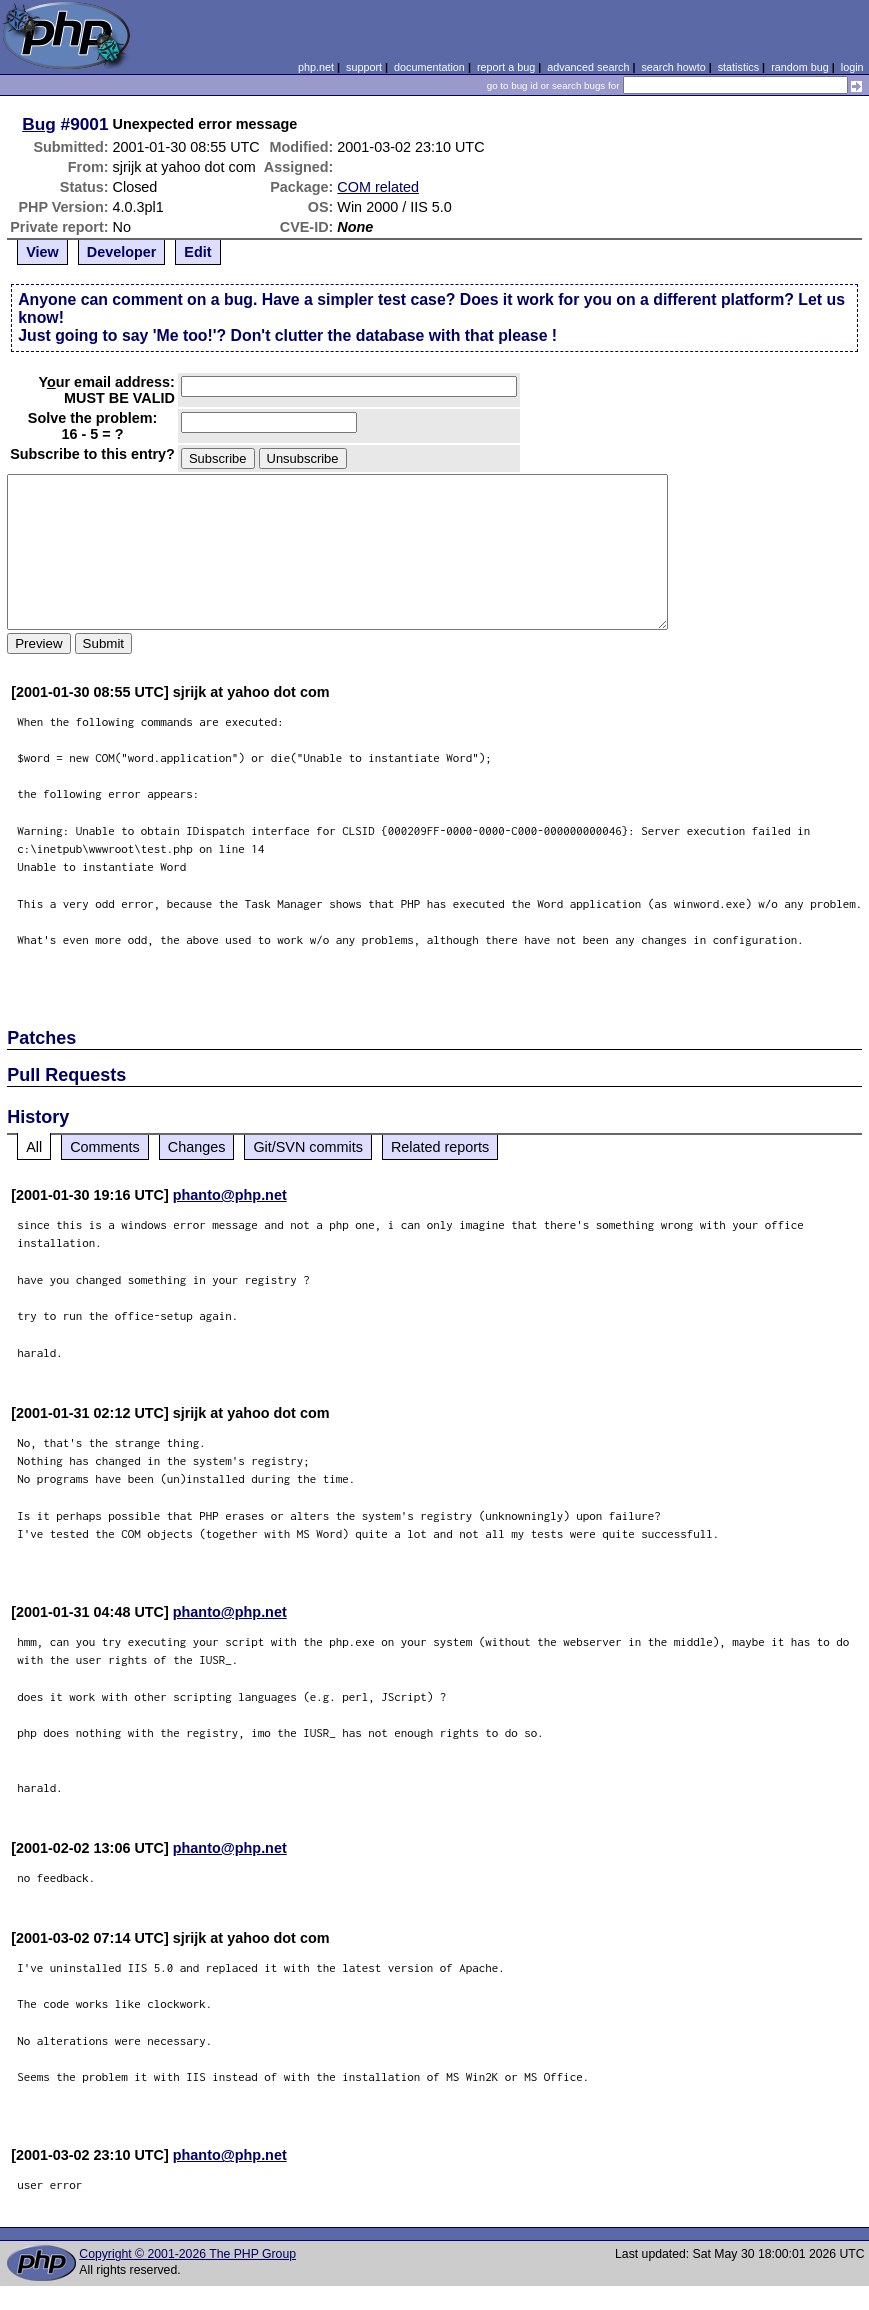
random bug (800, 67)
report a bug (506, 67)
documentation (429, 67)
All (34, 1147)
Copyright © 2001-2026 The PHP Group (187, 2254)
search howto (673, 67)
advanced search (588, 67)
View (42, 252)
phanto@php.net (230, 1195)
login (852, 67)
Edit (197, 252)
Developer (122, 252)
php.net (316, 67)
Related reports (440, 1147)
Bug (39, 124)
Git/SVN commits (308, 1147)
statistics (738, 67)
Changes (197, 1147)
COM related (378, 187)
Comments (105, 1147)
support (364, 67)
